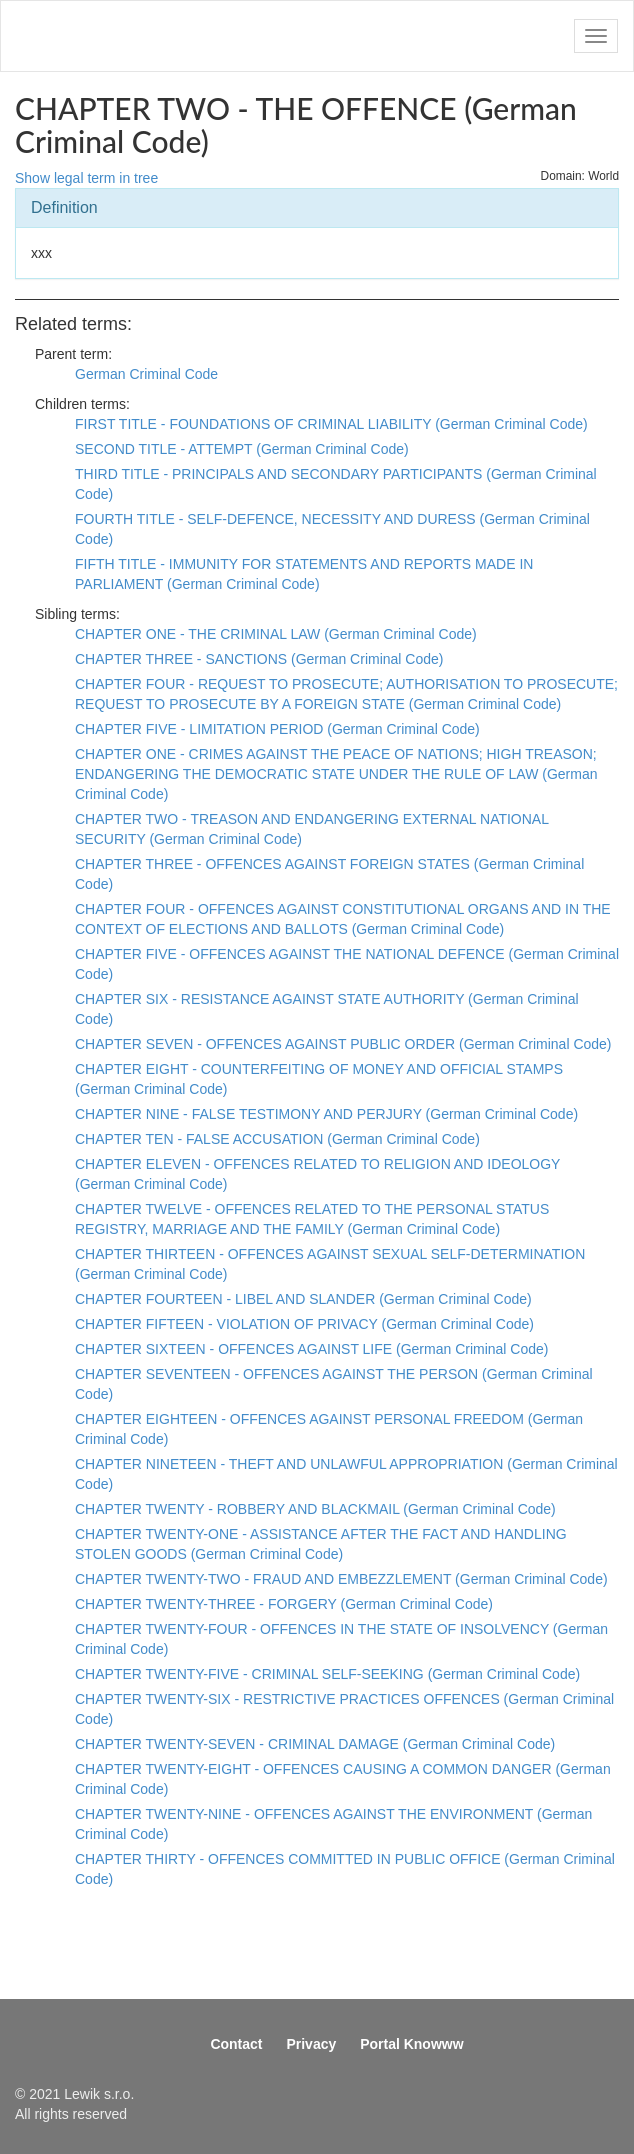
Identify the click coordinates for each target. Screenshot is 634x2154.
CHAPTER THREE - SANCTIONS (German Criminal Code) (259, 659)
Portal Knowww (411, 2044)
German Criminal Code (146, 374)
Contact (236, 2044)
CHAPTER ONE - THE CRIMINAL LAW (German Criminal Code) (276, 634)
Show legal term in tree (86, 178)
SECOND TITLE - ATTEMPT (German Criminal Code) (242, 449)
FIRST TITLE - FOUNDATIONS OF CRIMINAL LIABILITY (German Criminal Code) (331, 424)
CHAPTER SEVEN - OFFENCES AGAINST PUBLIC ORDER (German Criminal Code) (343, 1044)
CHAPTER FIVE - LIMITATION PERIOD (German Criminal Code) (277, 729)
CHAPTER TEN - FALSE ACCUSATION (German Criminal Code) (277, 1139)
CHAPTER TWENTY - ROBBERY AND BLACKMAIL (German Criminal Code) (315, 1509)
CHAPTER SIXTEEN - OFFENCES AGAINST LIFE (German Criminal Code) (312, 1349)
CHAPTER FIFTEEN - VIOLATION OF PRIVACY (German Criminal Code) (304, 1324)
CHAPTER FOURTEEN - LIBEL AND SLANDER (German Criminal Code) (303, 1299)
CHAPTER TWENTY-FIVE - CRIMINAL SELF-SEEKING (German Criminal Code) (327, 1674)
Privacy (311, 2044)
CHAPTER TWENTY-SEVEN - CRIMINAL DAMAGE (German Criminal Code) (315, 1744)
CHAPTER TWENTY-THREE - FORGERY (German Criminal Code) (284, 1604)
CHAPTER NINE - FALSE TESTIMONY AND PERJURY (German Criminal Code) (326, 1114)
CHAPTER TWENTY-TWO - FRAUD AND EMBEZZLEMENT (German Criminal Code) (341, 1579)
